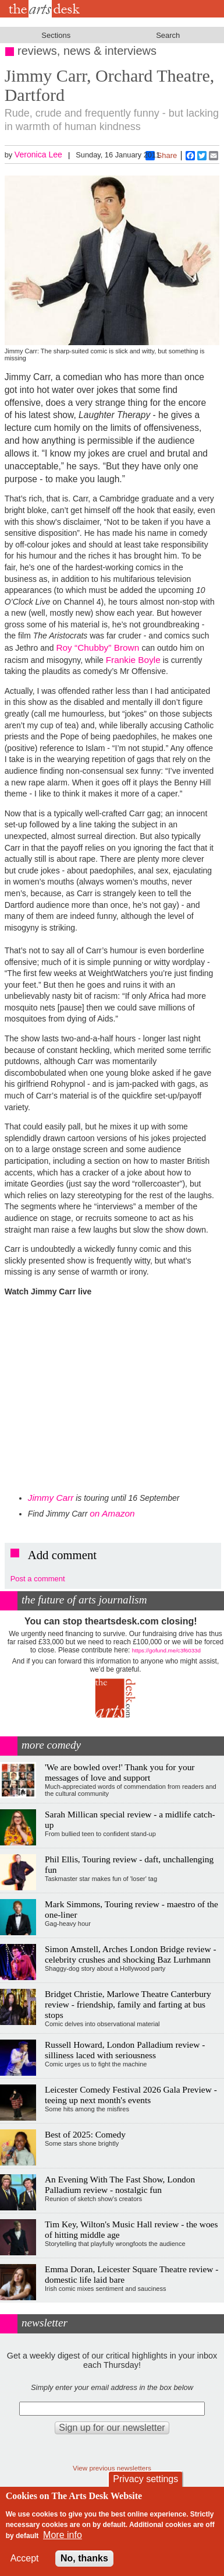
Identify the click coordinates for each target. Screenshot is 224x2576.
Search (168, 35)
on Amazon (112, 1513)
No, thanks (84, 2558)
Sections (55, 35)
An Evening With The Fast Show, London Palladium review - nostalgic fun (120, 2184)
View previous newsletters (112, 2468)
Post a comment (37, 1578)
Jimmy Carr (51, 1498)
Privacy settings (145, 2479)
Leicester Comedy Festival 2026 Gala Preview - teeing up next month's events (131, 2094)
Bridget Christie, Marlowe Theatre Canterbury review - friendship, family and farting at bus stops (128, 2004)
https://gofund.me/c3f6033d (166, 1650)
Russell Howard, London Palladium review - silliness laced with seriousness (125, 2050)
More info (62, 2535)
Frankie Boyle (133, 660)
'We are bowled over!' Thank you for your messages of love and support (119, 1772)
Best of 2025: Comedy (85, 2134)
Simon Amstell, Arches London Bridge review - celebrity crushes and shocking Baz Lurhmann (130, 1954)
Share (161, 155)
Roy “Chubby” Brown (98, 647)
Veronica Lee (38, 154)
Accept (24, 2558)
